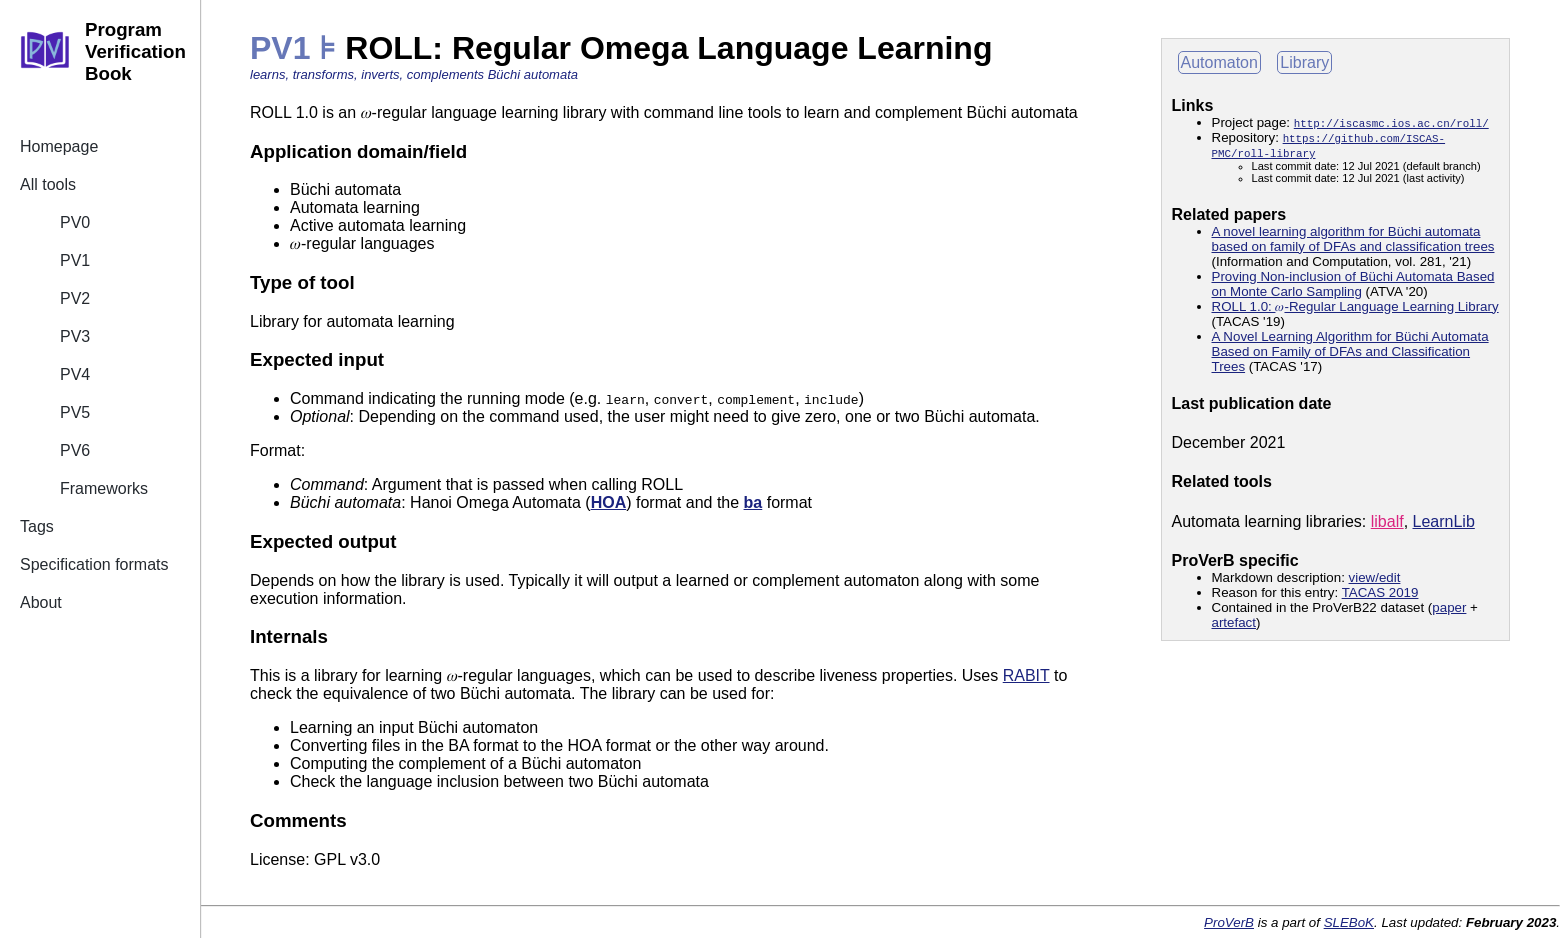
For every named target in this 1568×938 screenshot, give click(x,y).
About (41, 602)
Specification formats (94, 564)
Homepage (59, 146)
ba (753, 502)
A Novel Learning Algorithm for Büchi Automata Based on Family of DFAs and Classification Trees (1350, 351)
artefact (1234, 622)
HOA (609, 502)
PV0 (75, 222)
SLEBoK (1349, 922)
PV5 (75, 412)
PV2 (75, 298)
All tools (48, 184)
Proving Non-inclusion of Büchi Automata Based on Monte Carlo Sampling (1353, 284)
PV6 (75, 450)
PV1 (75, 260)
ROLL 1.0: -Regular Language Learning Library (1355, 306)
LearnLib (1444, 521)
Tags (37, 526)
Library (1304, 62)
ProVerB (1229, 922)
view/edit (1375, 577)
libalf (1387, 521)
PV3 (75, 336)
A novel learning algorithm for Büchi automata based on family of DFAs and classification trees (1353, 239)
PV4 (75, 374)
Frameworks (104, 488)
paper (1449, 607)
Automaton (1219, 62)
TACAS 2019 (1380, 592)
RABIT (1026, 675)
